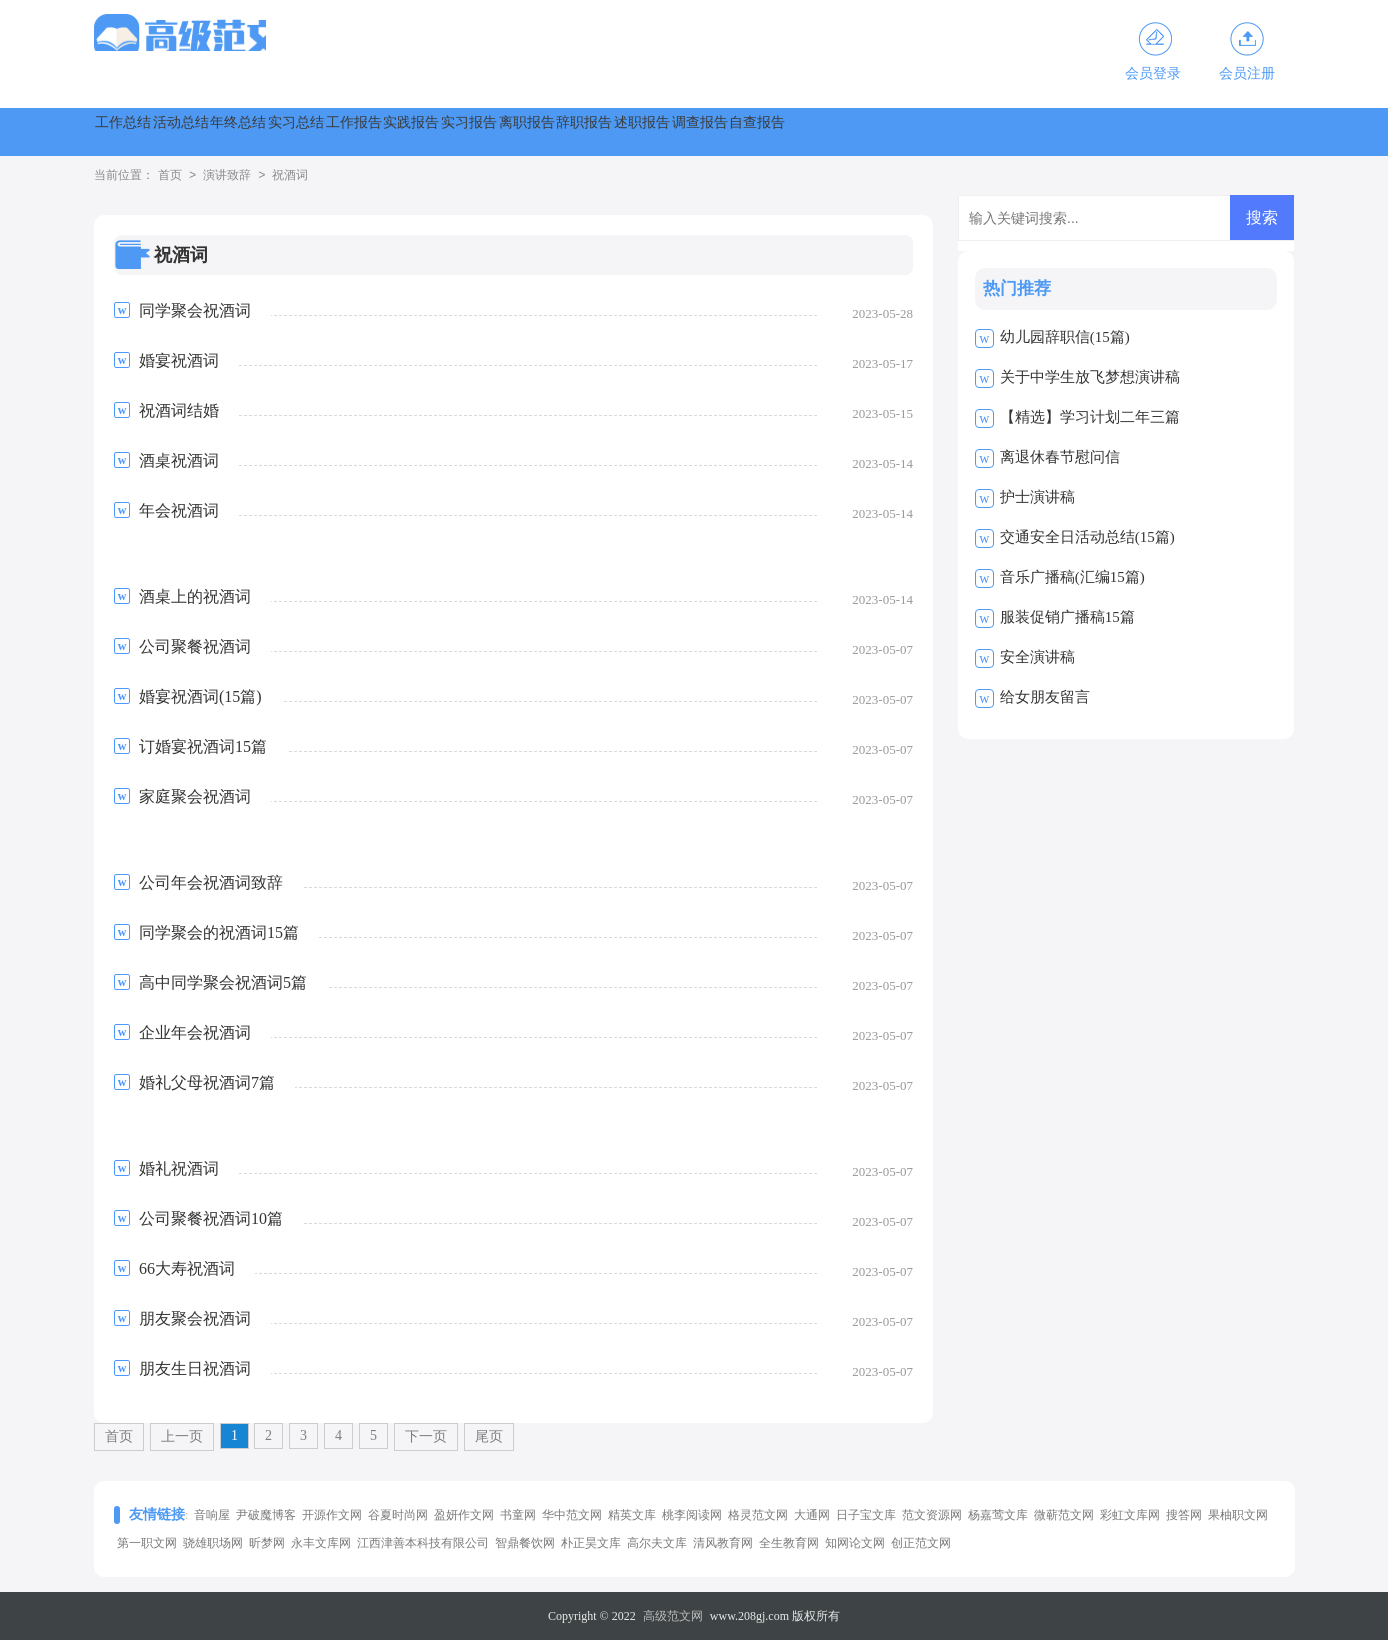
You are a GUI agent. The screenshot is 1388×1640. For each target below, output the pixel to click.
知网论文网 (855, 1543)
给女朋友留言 (1045, 697)
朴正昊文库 (591, 1543)
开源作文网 (332, 1515)
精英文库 (632, 1515)
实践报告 (688, 131)
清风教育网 (723, 1543)
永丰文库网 (321, 1543)
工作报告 (580, 131)
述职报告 (1120, 131)
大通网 (812, 1515)
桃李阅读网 (692, 1515)
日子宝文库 (866, 1515)
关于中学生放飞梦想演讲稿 (1090, 377)
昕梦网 (267, 1543)
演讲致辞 (227, 176)
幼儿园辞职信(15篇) (1065, 337)
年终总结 (364, 131)
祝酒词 (290, 176)
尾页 (489, 1436)
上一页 (182, 1436)
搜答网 (1184, 1515)
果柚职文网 (1238, 1515)
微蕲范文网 (1064, 1515)
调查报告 (1228, 131)
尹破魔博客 (266, 1515)
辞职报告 (1012, 131)
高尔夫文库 (657, 1543)
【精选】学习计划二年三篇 (1090, 417)
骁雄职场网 (213, 1543)
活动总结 (256, 131)
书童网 (518, 1515)
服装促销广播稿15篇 (1067, 617)
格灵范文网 (758, 1515)
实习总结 (472, 131)
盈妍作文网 (464, 1515)
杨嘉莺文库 (998, 1515)
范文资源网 (932, 1515)
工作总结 (148, 131)
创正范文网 (921, 1543)
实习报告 (796, 131)
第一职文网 (147, 1543)
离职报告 (904, 131)
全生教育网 (789, 1543)
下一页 (426, 1436)
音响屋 (212, 1515)
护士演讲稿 (1037, 497)
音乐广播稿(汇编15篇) (1072, 577)
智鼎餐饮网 (525, 1543)
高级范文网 (673, 1616)
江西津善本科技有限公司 (423, 1543)
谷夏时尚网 (398, 1515)
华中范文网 (572, 1515)
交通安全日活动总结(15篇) (1087, 537)
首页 (170, 176)
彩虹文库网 (1130, 1515)
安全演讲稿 (1037, 657)
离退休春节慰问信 (1060, 457)
